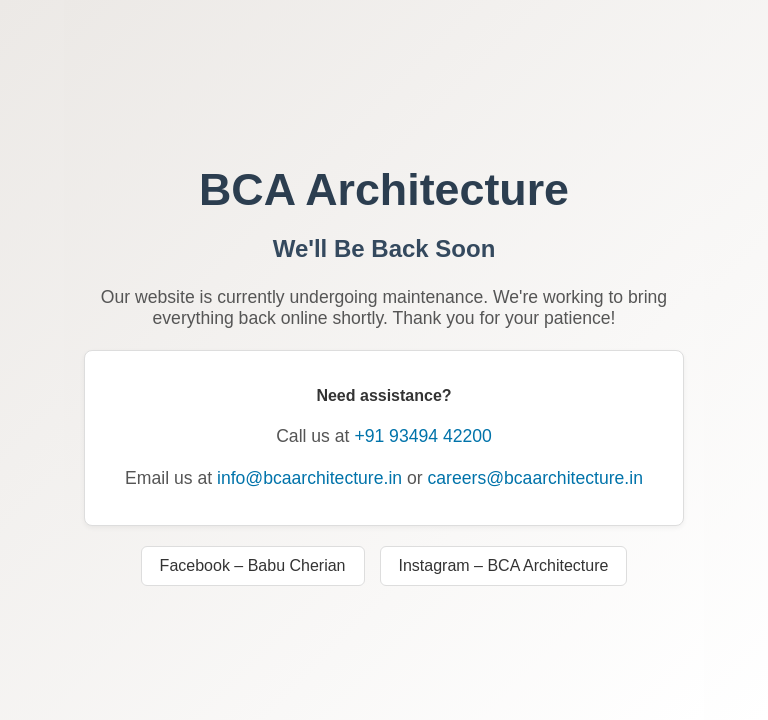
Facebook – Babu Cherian (253, 565)
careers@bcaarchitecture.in (535, 478)
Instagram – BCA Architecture (504, 565)
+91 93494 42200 (422, 436)
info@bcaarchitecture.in (309, 478)
